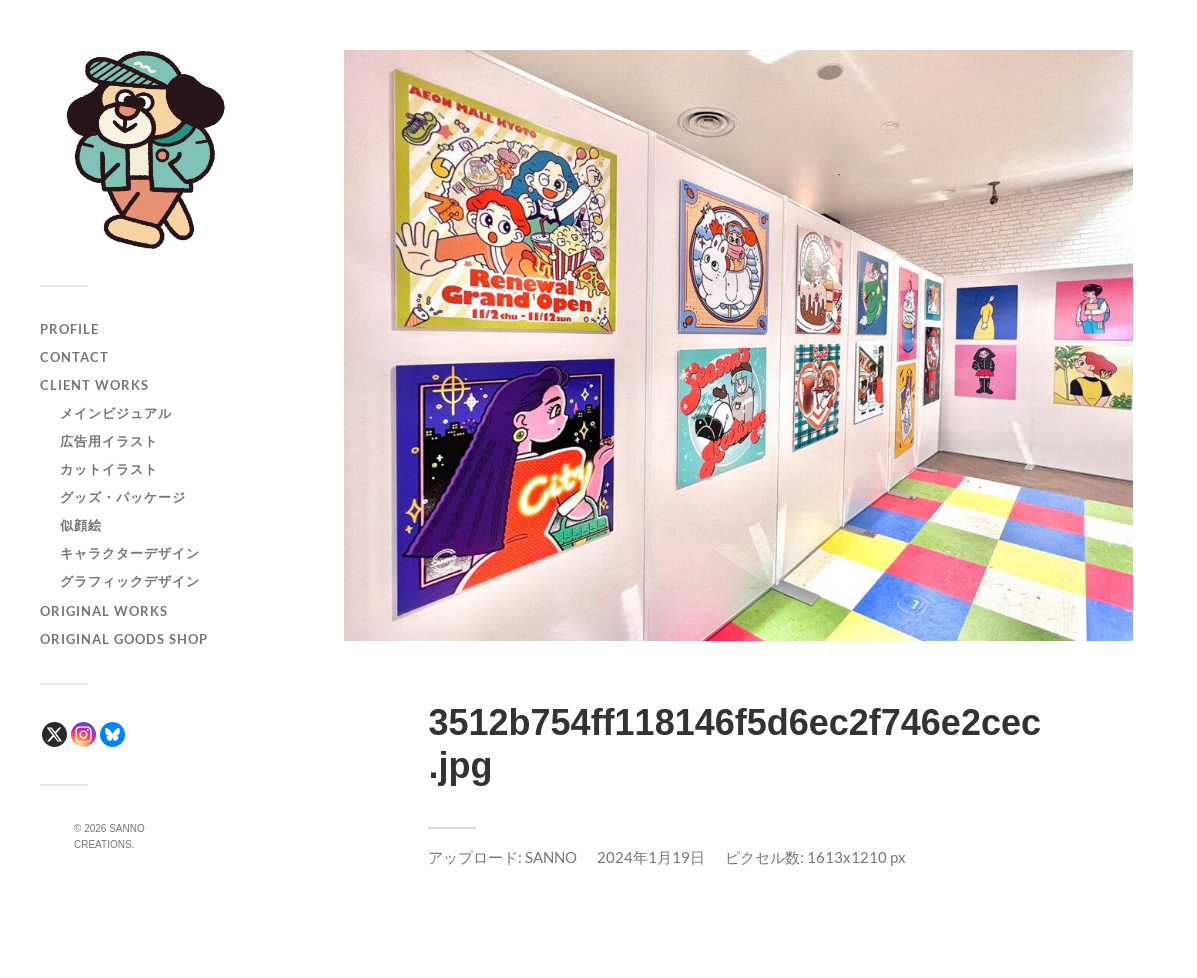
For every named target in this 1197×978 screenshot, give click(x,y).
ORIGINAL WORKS (104, 611)
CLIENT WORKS (94, 385)
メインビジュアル (116, 413)
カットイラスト (109, 469)
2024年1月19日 (651, 857)
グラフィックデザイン (130, 581)
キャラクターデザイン (130, 553)
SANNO (551, 857)
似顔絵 (81, 525)
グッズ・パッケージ (123, 497)
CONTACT (74, 357)
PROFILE (69, 329)
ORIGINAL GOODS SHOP (124, 639)
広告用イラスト (109, 441)
